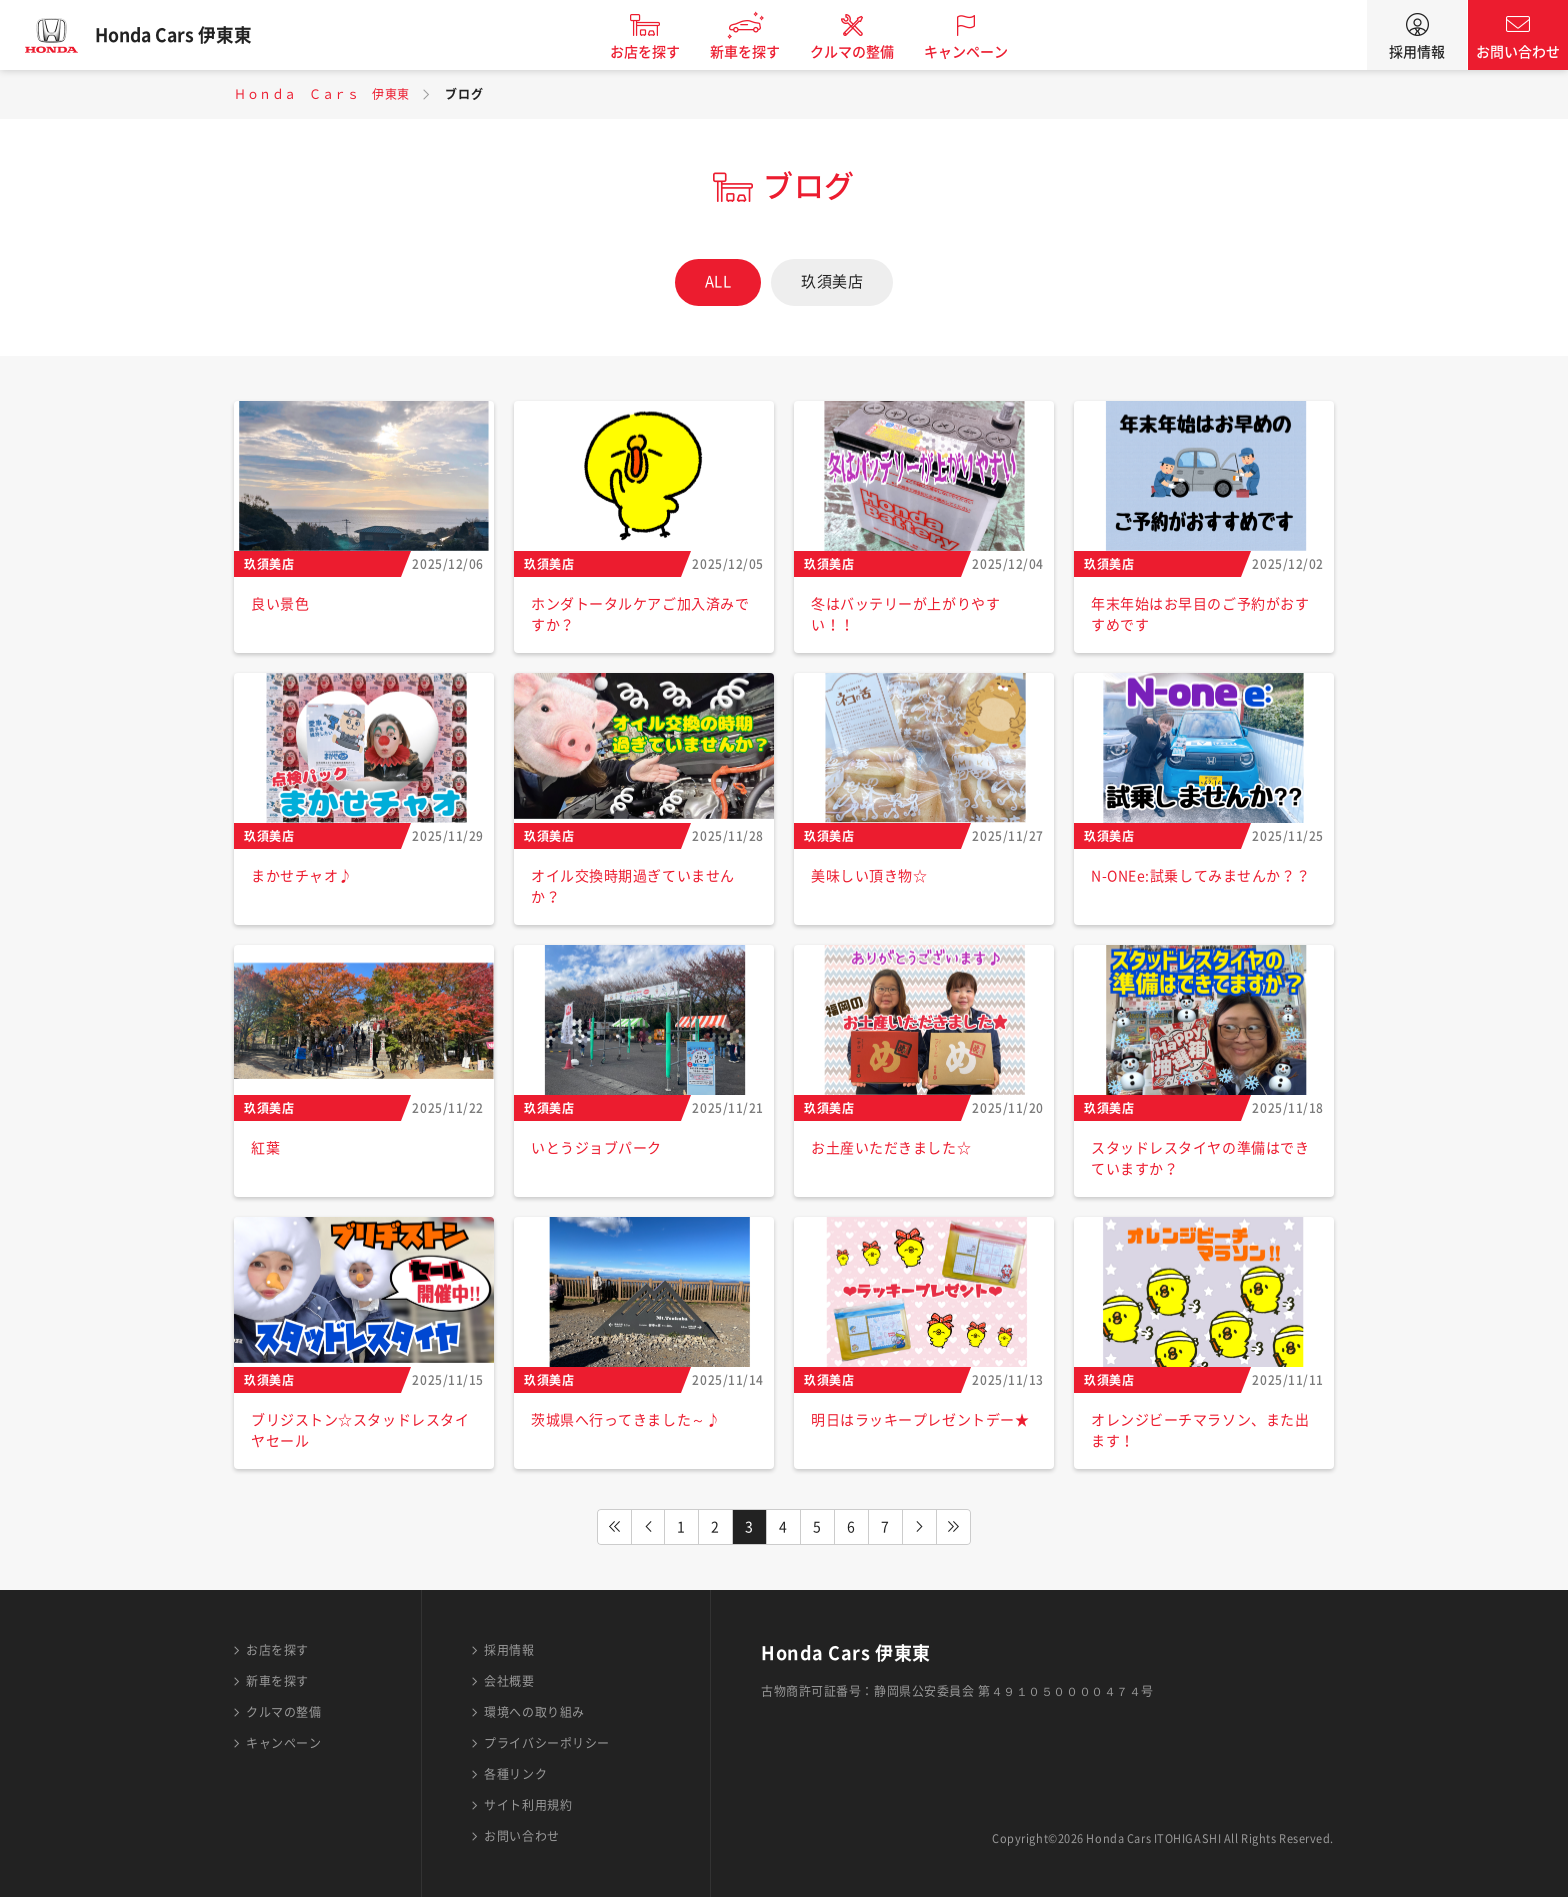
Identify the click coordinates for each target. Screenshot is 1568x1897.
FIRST (614, 1527)
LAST (954, 1527)
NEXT (920, 1527)
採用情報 (1417, 52)
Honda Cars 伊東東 (185, 35)
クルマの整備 (864, 52)
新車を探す (757, 52)
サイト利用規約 (528, 1805)
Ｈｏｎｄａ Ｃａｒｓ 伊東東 (322, 94)
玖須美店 (832, 281)
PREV (648, 1527)
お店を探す (657, 52)
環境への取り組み (534, 1712)
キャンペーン (978, 52)
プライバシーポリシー (547, 1743)
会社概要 (509, 1681)
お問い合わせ (1518, 52)
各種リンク (515, 1774)
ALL (718, 281)
